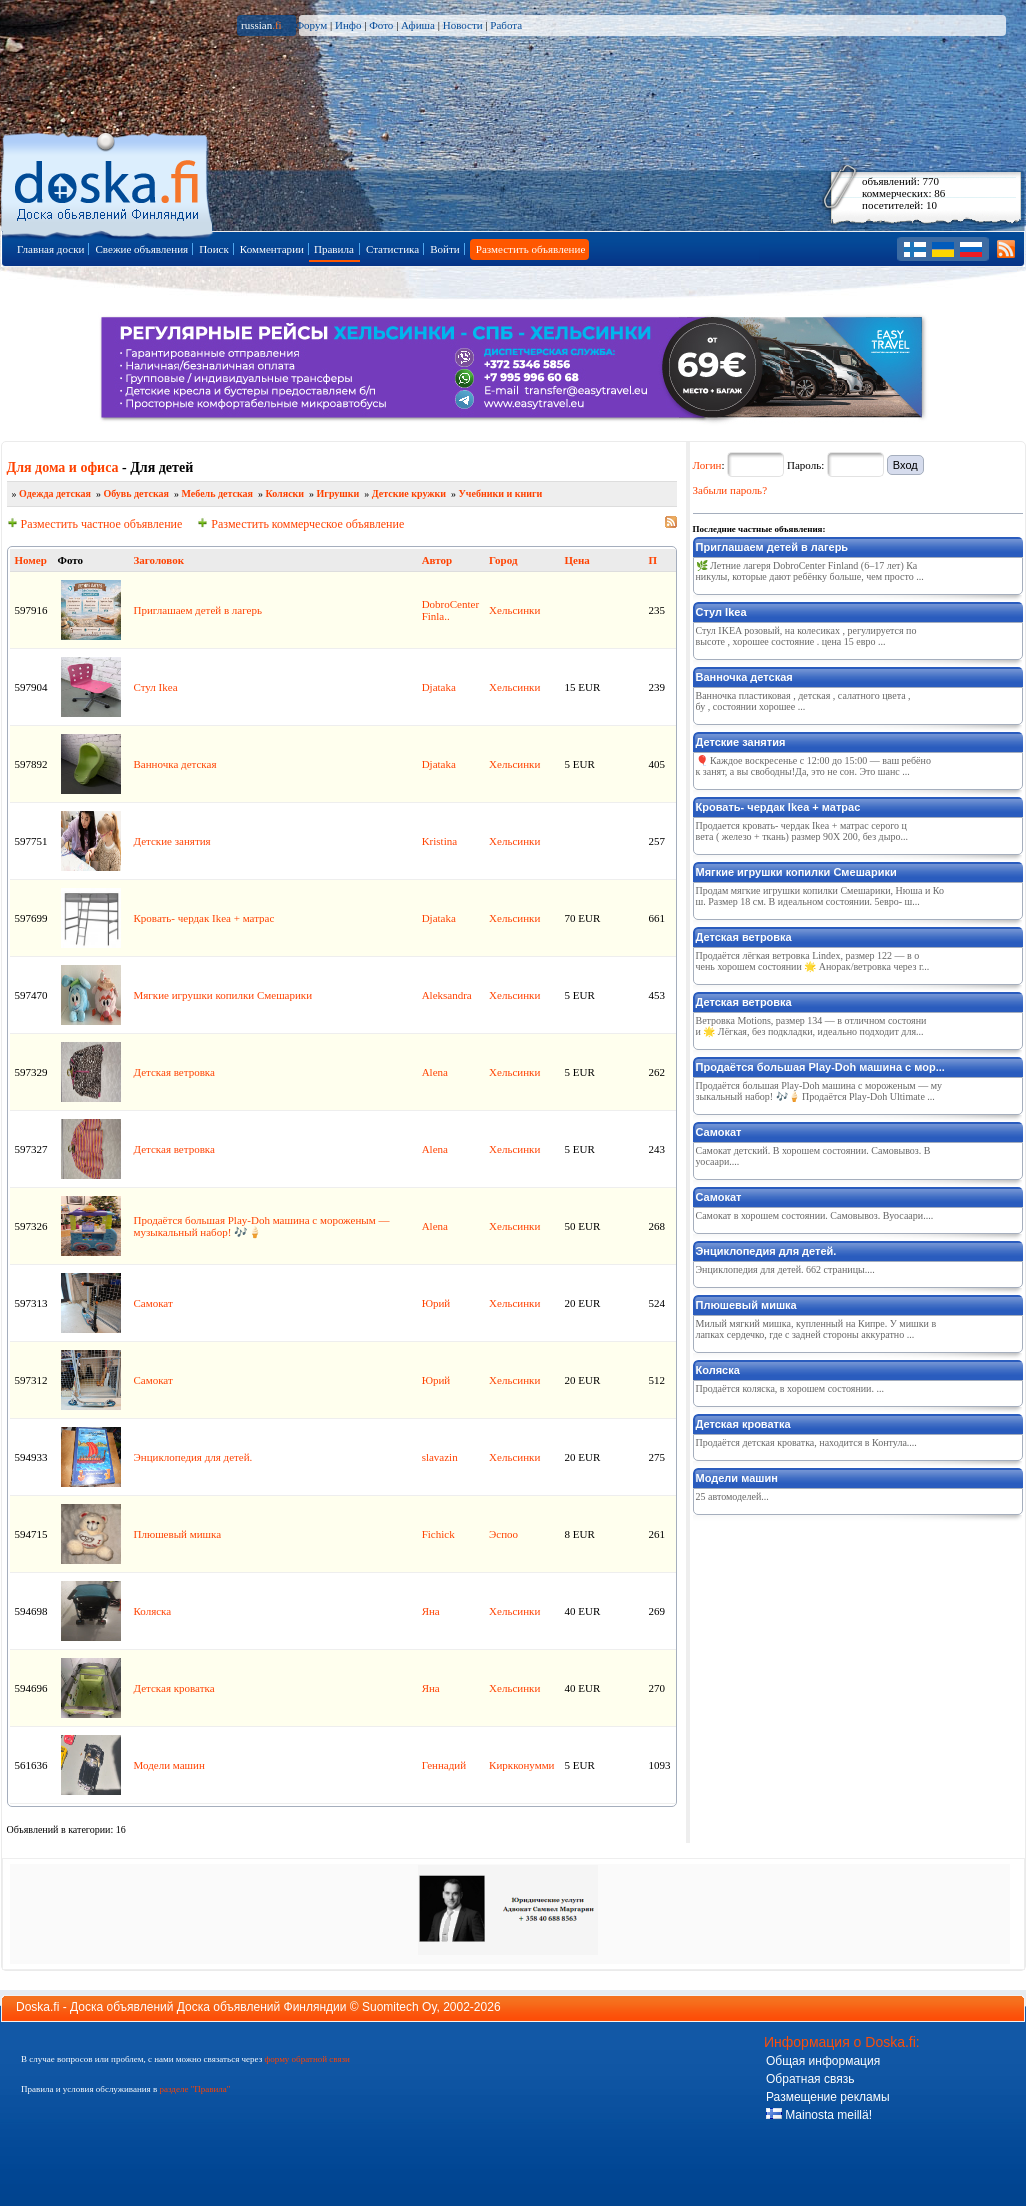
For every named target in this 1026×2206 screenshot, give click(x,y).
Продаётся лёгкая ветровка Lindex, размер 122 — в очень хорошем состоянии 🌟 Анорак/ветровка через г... (813, 961)
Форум (311, 25)
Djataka (439, 687)
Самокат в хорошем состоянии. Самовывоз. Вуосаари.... (815, 1215)
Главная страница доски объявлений (108, 181)
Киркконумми (521, 1765)
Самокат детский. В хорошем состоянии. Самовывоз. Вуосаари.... (813, 1156)
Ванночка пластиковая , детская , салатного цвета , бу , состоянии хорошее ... (803, 701)
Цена (576, 560)
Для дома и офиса (63, 467)
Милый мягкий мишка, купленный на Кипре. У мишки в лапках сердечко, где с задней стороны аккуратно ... (816, 1329)
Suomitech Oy (399, 2007)
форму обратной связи (306, 2059)
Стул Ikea (156, 687)
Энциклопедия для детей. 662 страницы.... (785, 1269)
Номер (31, 560)
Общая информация (823, 2061)
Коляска (153, 1611)
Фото (381, 25)
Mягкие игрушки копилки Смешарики (223, 995)
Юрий (436, 1303)
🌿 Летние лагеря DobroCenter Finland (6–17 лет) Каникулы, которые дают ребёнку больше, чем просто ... (810, 571)
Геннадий (444, 1765)
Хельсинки (514, 610)
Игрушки (338, 493)
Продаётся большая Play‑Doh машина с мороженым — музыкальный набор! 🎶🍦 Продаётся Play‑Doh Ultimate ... (819, 1091)
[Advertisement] (843, 1647)
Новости (463, 25)
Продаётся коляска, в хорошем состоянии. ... (790, 1388)
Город (503, 560)
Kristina (439, 841)
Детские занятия (172, 841)
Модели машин (169, 1765)
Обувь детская (136, 493)
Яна (431, 1611)
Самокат (153, 1303)
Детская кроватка (174, 1688)
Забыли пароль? (730, 490)
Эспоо (503, 1534)
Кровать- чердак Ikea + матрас (204, 918)
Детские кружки (409, 493)
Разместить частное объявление (95, 524)
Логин (707, 465)
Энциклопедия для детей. (193, 1457)
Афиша (418, 25)
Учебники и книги (501, 493)
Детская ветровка (174, 1072)
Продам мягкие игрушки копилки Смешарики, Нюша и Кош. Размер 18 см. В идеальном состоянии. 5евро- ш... (820, 896)
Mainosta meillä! (819, 2115)
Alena (435, 1072)
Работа (506, 25)
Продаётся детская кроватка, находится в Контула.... (806, 1442)
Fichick (438, 1534)
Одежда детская (55, 493)
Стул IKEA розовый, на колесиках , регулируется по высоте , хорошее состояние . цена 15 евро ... (806, 636)
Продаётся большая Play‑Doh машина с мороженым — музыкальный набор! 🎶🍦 (262, 1226)
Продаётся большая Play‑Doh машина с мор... (820, 1067)
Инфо (348, 25)
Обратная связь (810, 2079)
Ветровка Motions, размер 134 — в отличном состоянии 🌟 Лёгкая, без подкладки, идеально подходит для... (811, 1026)
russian (261, 25)
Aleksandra (447, 995)
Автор (437, 560)
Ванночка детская (175, 764)
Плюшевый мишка (178, 1534)
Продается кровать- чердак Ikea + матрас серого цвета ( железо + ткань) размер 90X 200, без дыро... (802, 831)
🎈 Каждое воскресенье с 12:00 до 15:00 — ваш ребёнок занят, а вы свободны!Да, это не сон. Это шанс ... (813, 766)
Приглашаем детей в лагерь (198, 610)
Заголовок (159, 560)
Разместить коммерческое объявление (300, 524)
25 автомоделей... (732, 1496)
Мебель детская (217, 493)
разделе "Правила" (194, 2089)
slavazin (440, 1457)
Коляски (284, 493)
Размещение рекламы (828, 2097)
